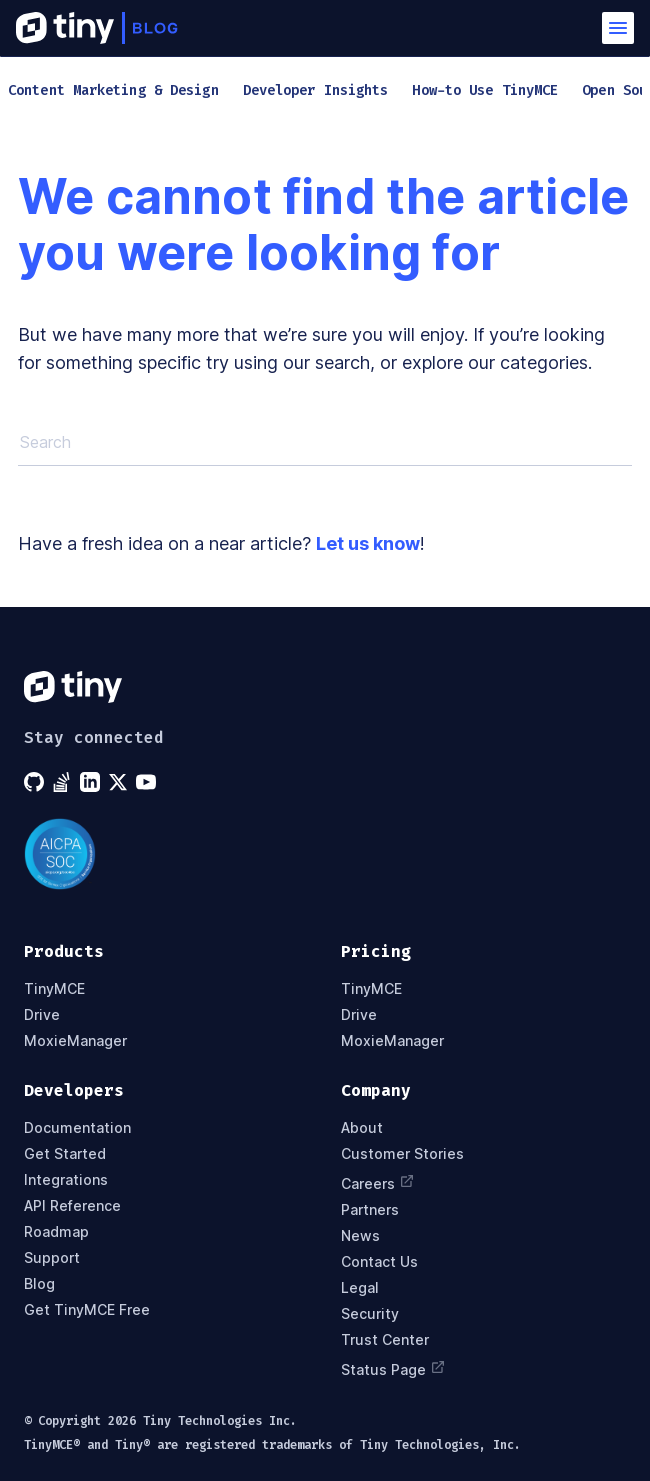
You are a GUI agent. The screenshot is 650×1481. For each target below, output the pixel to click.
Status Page (393, 1368)
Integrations (66, 1180)
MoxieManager (75, 1041)
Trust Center (385, 1340)
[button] (618, 28)
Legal (360, 1288)
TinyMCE (54, 989)
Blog (39, 1284)
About (362, 1128)
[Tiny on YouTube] (148, 782)
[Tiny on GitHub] (36, 782)
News (360, 1236)
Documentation (77, 1128)
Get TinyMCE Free (87, 1310)
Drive (42, 1015)
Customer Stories (402, 1154)
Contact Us (379, 1262)
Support (52, 1258)
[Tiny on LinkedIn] (92, 782)
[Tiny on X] (120, 782)
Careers (378, 1182)
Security (370, 1314)
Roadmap (56, 1232)
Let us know (368, 543)
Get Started (65, 1154)
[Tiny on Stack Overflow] (64, 782)
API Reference (72, 1206)
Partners (370, 1210)
